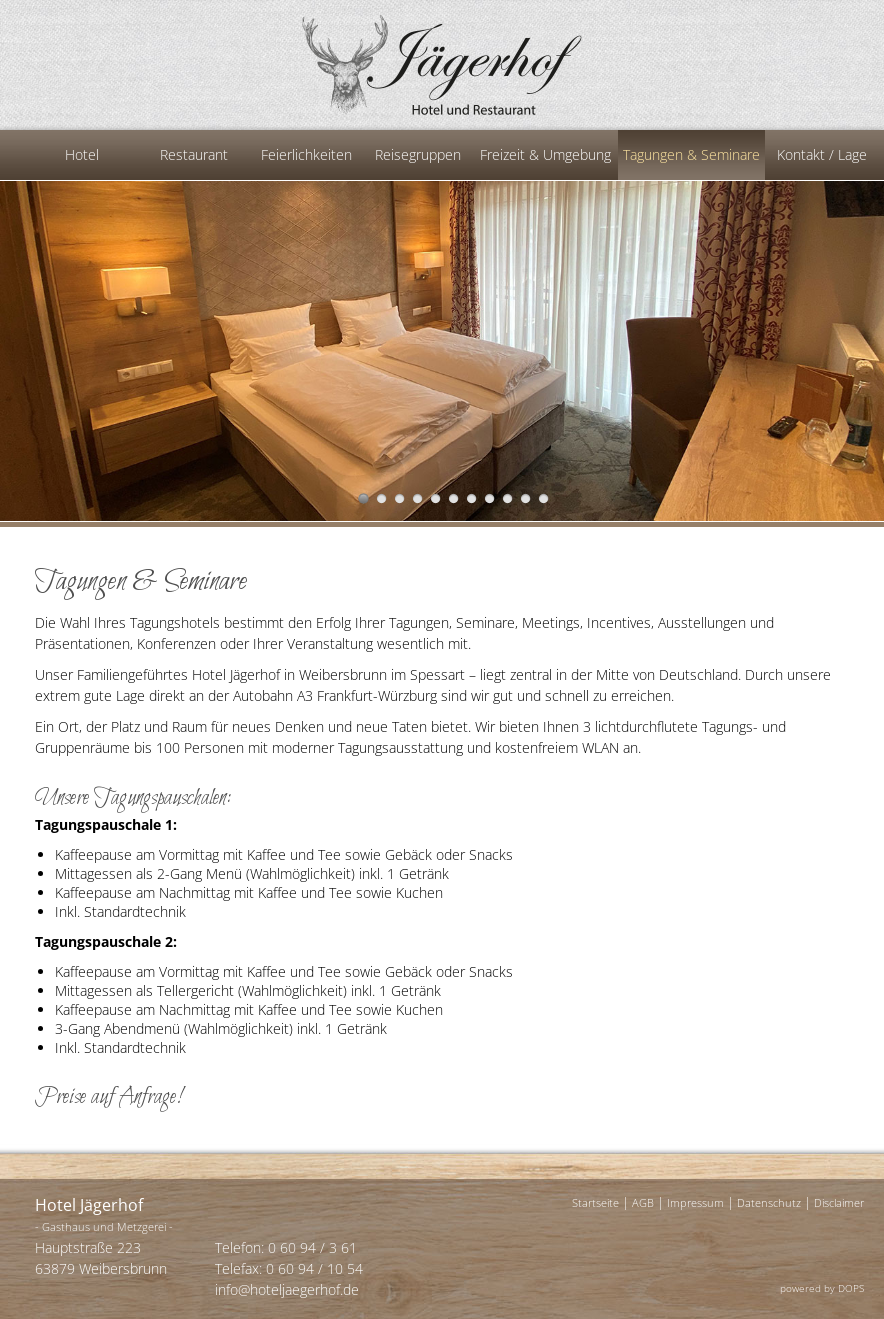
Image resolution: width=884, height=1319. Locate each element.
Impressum (695, 1202)
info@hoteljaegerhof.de (287, 1289)
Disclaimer (839, 1202)
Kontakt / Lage (822, 154)
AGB (643, 1202)
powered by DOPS (822, 1288)
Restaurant (194, 154)
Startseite (595, 1202)
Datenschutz (769, 1202)
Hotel (82, 154)
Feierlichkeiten (306, 154)
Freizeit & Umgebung (545, 154)
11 (543, 498)
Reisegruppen (418, 154)
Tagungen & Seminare (691, 154)
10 (525, 498)
